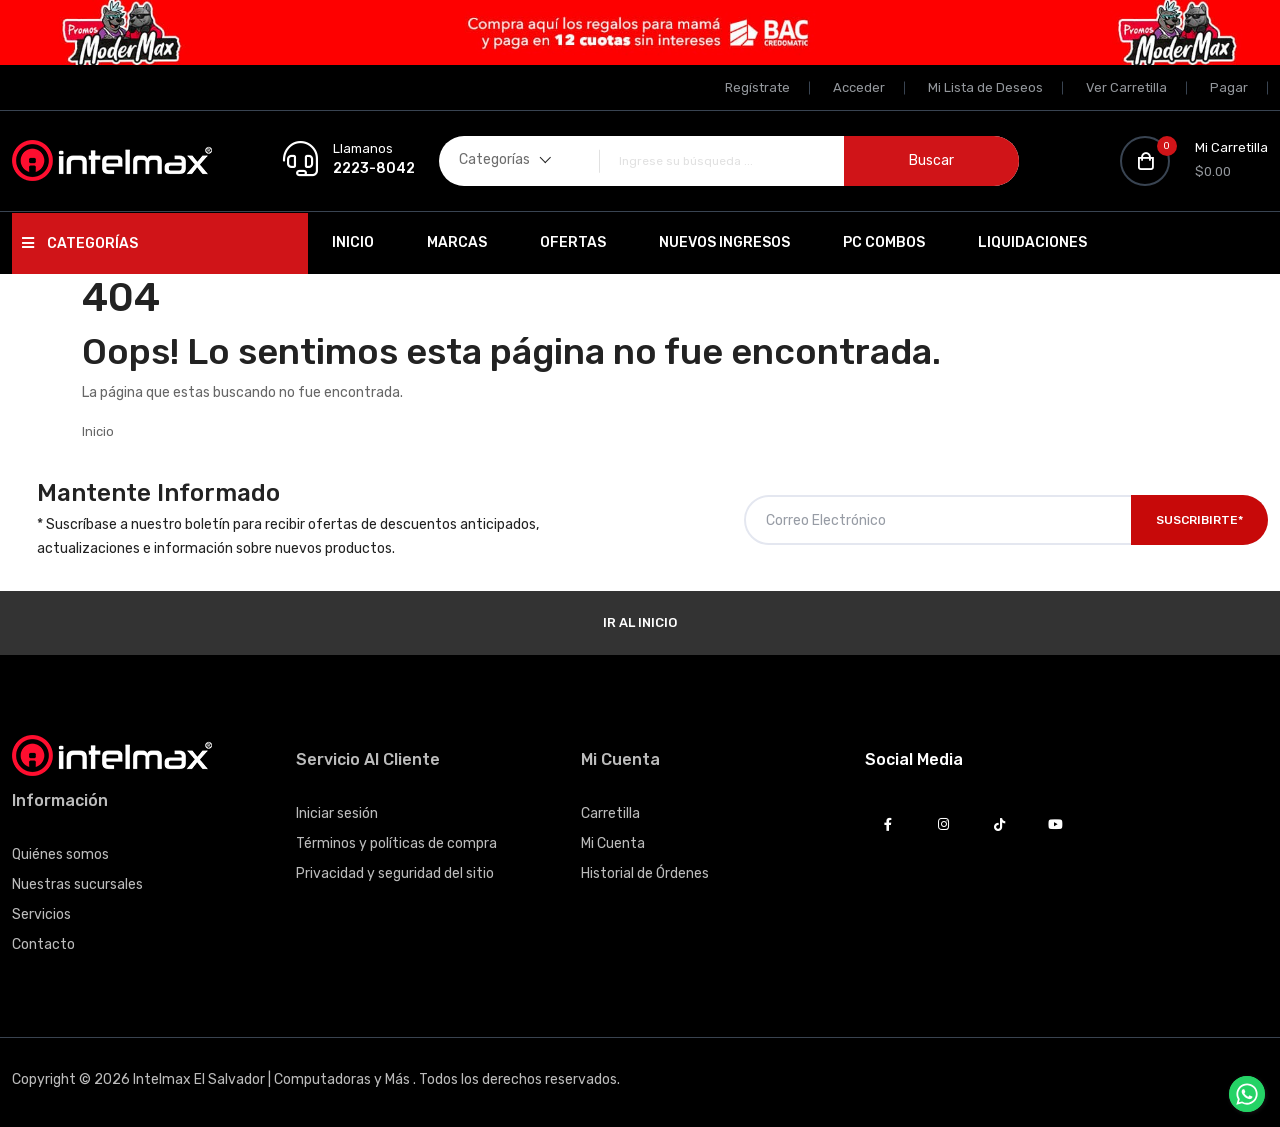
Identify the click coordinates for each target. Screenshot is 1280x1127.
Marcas (457, 242)
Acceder (859, 87)
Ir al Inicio (640, 622)
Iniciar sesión (337, 813)
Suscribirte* (1199, 520)
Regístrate (757, 87)
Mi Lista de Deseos (985, 87)
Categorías (80, 243)
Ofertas (573, 242)
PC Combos (884, 242)
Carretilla (610, 813)
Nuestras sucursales (77, 884)
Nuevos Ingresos (724, 242)
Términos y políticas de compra (396, 843)
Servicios (41, 914)
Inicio (353, 242)
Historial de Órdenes (645, 873)
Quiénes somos (60, 854)
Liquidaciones (1032, 242)
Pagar (1229, 87)
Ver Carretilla (1126, 87)
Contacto (43, 944)
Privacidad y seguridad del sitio (395, 873)
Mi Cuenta (613, 843)
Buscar (931, 160)
